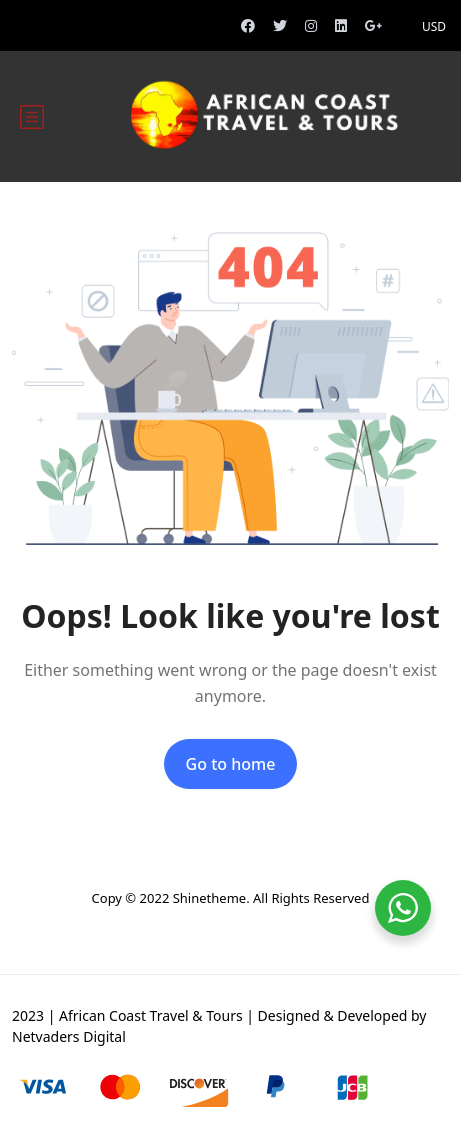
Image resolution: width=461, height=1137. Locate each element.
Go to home (231, 764)
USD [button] (434, 26)
